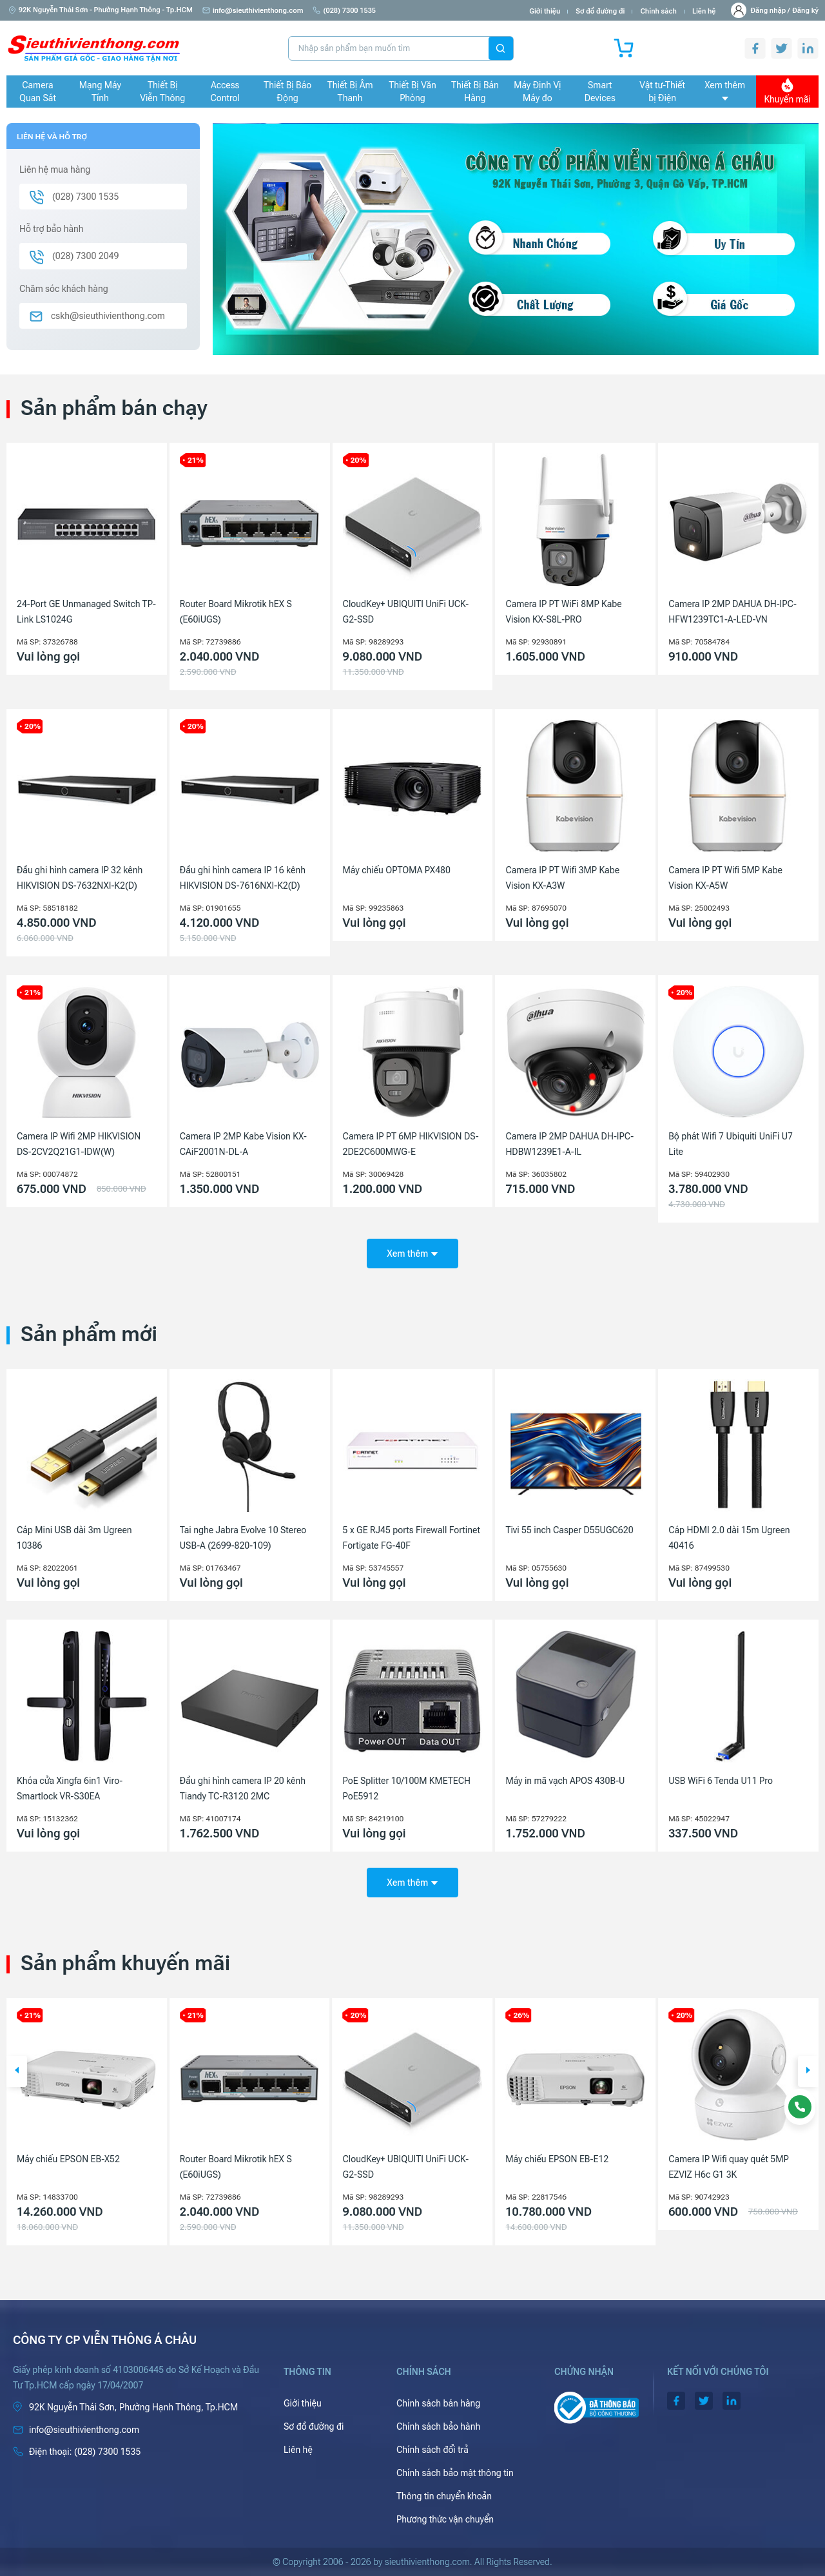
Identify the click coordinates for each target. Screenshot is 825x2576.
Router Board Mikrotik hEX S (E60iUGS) (236, 612)
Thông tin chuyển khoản (444, 2496)
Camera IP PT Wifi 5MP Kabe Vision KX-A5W (725, 878)
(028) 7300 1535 (344, 10)
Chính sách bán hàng (438, 2403)
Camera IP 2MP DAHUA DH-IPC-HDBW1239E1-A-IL (569, 1144)
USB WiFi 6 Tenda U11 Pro (720, 1781)
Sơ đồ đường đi (600, 11)
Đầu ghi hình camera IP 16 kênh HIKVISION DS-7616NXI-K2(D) (243, 878)
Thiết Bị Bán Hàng (475, 91)
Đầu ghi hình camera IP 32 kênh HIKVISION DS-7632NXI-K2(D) (79, 878)
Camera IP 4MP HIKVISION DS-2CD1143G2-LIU (79, 2167)
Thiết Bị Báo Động (287, 91)
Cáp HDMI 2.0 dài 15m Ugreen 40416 (729, 1538)
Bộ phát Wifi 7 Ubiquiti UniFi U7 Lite (730, 1144)
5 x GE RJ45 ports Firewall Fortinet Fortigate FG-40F (411, 1538)
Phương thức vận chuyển (445, 2519)
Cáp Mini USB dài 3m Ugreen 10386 (74, 1538)
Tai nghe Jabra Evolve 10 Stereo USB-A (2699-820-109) (243, 1538)
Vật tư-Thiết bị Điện (662, 91)
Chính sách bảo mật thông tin (455, 2473)
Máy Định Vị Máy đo (537, 91)
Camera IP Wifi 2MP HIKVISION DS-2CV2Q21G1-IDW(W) (79, 1144)
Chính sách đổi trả (432, 2450)
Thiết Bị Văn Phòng (412, 91)
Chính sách (658, 11)
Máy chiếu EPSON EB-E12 (720, 2159)
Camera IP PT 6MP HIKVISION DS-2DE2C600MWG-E (411, 1144)
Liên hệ (704, 11)
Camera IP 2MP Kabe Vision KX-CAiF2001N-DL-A (243, 1144)
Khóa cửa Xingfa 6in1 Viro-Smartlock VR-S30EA (69, 1788)
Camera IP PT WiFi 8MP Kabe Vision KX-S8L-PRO (563, 612)
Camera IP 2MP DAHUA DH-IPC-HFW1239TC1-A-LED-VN (732, 612)
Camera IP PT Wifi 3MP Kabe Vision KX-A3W (562, 878)
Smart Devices (600, 91)
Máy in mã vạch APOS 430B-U (565, 1781)
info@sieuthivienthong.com (253, 10)
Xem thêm (724, 90)
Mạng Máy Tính (100, 91)
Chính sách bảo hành (438, 2426)
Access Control (225, 91)
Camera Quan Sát (37, 91)
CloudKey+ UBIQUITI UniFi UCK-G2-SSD (406, 612)
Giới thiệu (544, 11)
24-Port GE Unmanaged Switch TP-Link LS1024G (86, 612)
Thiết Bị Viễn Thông (162, 91)
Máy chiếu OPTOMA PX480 (397, 870)
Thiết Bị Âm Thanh (350, 91)
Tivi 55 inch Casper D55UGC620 (569, 1530)
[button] (16, 2071)
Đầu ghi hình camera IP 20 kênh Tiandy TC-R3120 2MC (243, 1788)
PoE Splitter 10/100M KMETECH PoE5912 (407, 1788)
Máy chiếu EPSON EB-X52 (231, 2159)
